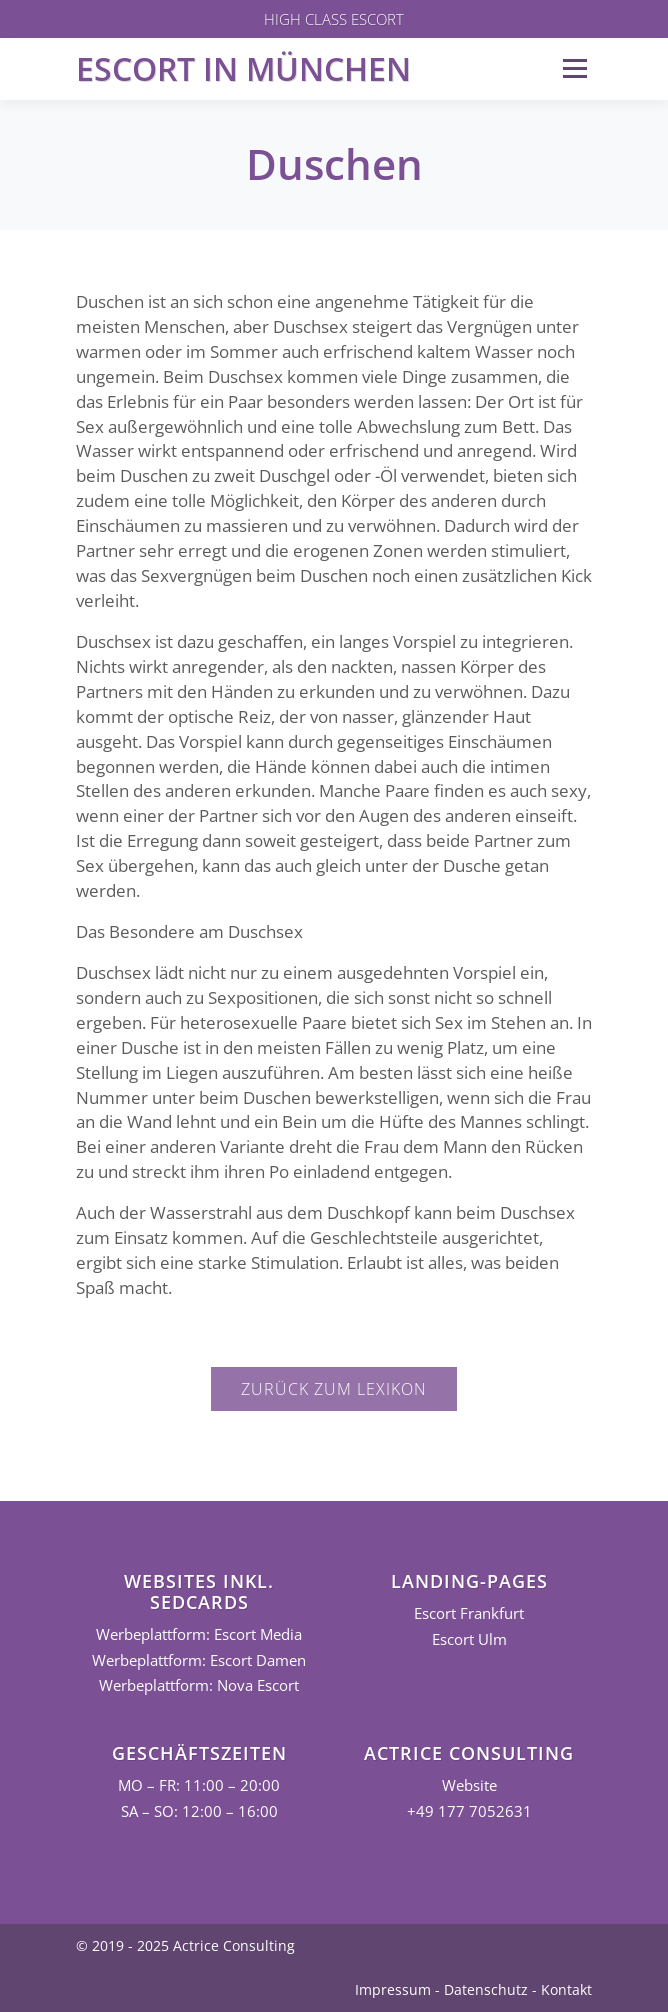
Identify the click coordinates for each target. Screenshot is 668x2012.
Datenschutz (486, 1989)
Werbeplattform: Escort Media (199, 1634)
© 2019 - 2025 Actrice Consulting (185, 1945)
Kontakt (566, 1989)
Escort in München (243, 68)
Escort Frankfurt (469, 1613)
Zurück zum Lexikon (334, 1389)
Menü (574, 68)
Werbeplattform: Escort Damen (199, 1660)
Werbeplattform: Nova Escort (199, 1685)
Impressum (393, 1989)
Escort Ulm (469, 1639)
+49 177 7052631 (469, 1811)
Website (469, 1785)
